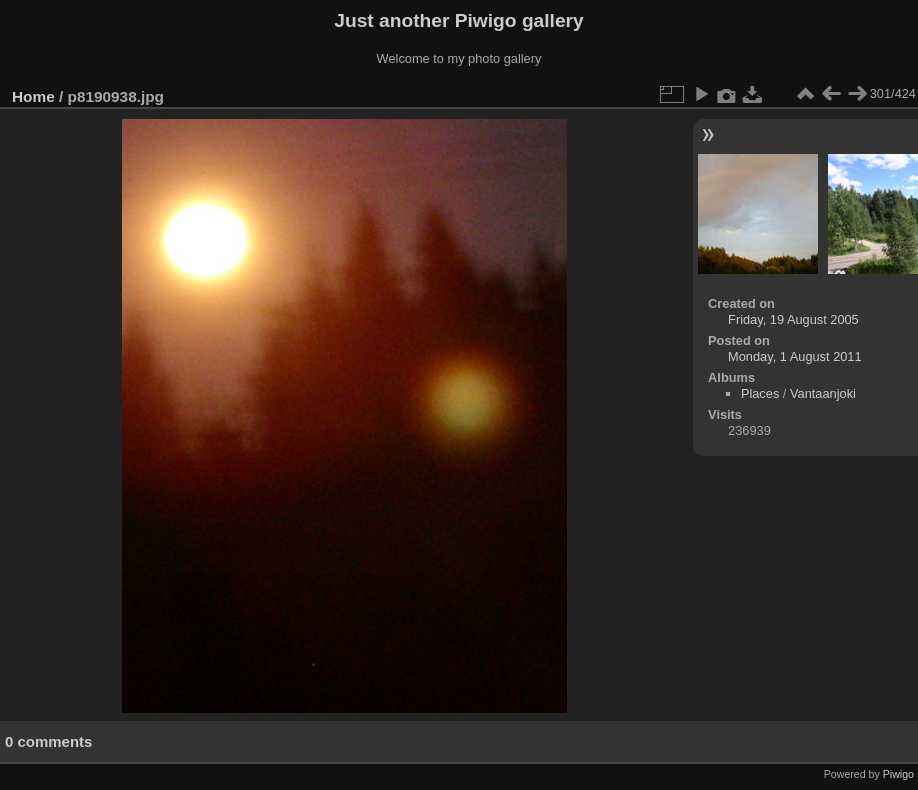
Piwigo (898, 774)
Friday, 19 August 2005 (793, 319)
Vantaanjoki (823, 393)
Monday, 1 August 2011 (795, 356)
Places (760, 393)
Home (33, 96)
